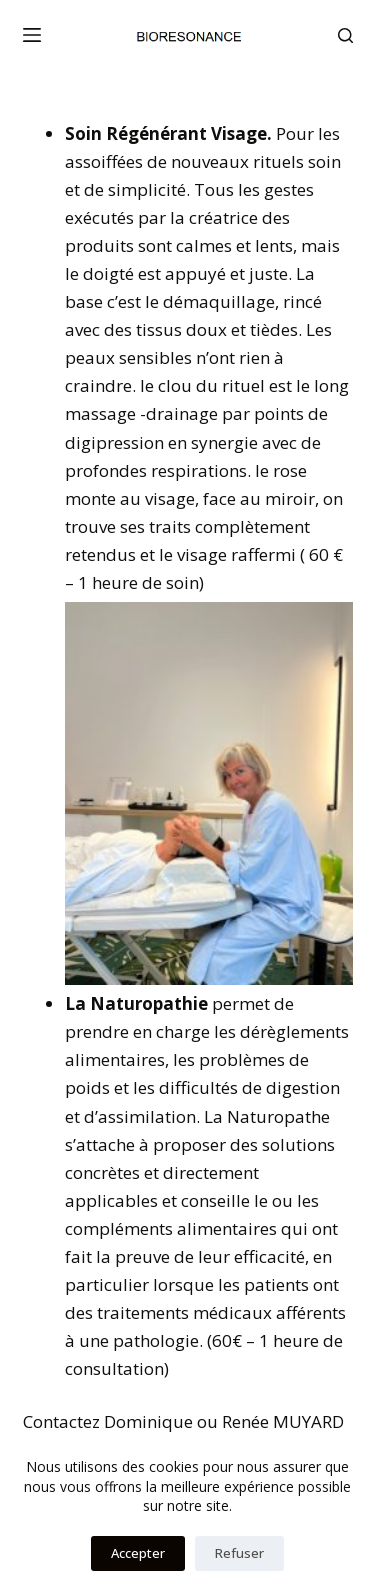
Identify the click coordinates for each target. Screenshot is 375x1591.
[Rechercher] (345, 35)
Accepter (138, 1553)
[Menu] (32, 35)
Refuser (239, 1553)
